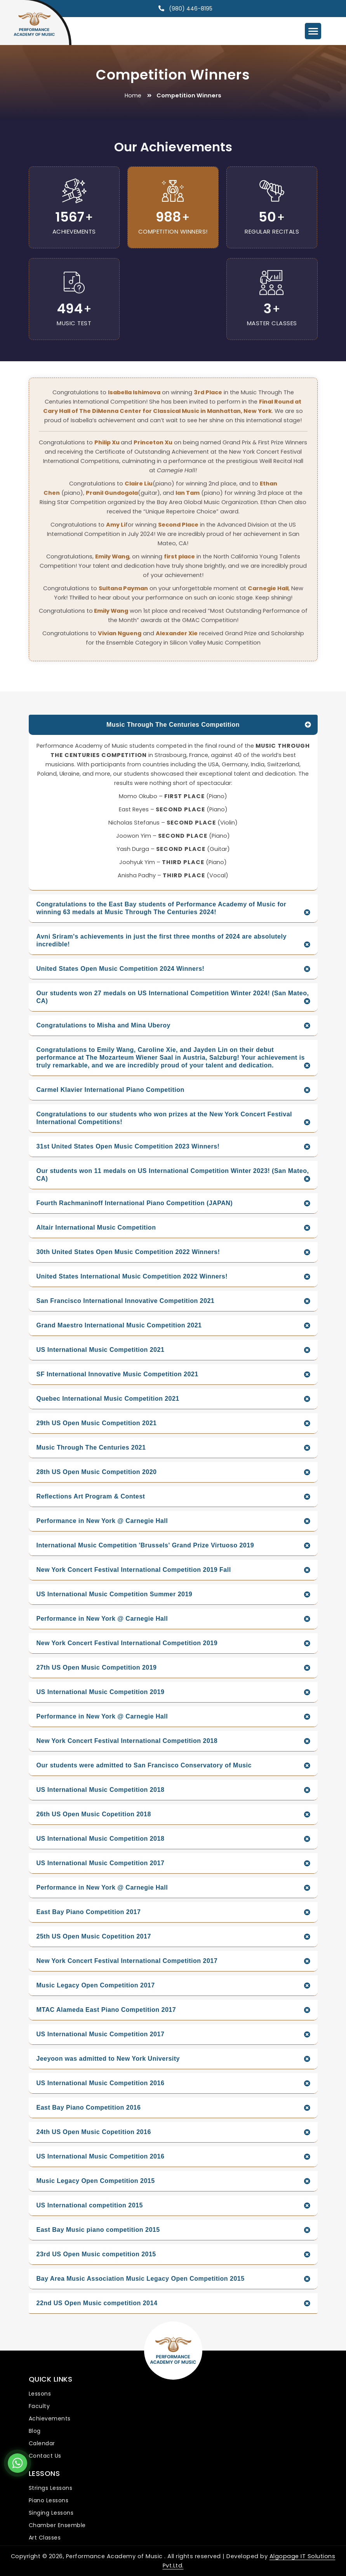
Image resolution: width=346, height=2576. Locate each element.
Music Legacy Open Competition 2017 (96, 1985)
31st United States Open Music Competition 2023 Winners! (128, 1146)
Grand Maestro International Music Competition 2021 (119, 1325)
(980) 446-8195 (190, 8)
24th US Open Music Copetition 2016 (94, 2132)
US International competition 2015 (90, 2205)
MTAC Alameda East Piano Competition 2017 (106, 2009)
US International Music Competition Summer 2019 (115, 1594)
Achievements (50, 2418)
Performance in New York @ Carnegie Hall (102, 1521)
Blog (35, 2431)
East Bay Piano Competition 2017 (89, 1912)
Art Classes (45, 2537)
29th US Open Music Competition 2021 (97, 1423)
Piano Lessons (49, 2500)
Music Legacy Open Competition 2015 (96, 2181)
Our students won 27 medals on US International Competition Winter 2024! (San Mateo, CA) (173, 997)
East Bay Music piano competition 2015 (98, 2229)
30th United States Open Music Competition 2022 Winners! (128, 1252)
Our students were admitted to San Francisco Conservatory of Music (144, 1765)
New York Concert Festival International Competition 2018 (127, 1741)
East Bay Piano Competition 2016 (89, 2107)
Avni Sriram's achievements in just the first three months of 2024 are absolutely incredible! (162, 940)
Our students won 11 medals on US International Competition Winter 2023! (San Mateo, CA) (173, 1175)
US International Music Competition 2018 (101, 1789)
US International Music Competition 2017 (101, 1863)
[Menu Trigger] (313, 31)
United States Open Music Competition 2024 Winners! (121, 968)
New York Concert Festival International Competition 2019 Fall (134, 1569)
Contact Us (45, 2456)
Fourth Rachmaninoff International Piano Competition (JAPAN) (135, 1203)
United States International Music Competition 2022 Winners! (132, 1276)
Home (133, 95)
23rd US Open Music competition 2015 (96, 2254)
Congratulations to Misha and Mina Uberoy (103, 1025)
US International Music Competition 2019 (101, 1692)
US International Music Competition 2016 (101, 2083)
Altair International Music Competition (96, 1227)
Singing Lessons (51, 2513)
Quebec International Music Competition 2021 (108, 1398)
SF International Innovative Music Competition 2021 (117, 1374)
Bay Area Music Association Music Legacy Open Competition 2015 (141, 2278)
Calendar (42, 2443)
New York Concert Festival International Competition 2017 (127, 1961)
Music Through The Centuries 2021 (91, 1447)
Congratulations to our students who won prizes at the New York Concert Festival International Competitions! (164, 1118)
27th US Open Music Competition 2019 (97, 1667)
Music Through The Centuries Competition (173, 724)
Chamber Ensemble (57, 2525)
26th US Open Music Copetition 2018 (94, 1814)
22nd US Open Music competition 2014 (97, 2303)
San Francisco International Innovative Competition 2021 (126, 1301)
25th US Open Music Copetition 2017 (94, 1936)
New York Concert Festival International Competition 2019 (127, 1643)
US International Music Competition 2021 (101, 1349)
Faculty (39, 2406)
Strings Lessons (51, 2488)
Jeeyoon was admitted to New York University (108, 2058)
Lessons (40, 2394)
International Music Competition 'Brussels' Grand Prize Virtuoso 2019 (145, 1545)
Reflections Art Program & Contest (91, 1496)
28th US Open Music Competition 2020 (97, 1472)
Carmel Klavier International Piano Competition (110, 1089)
